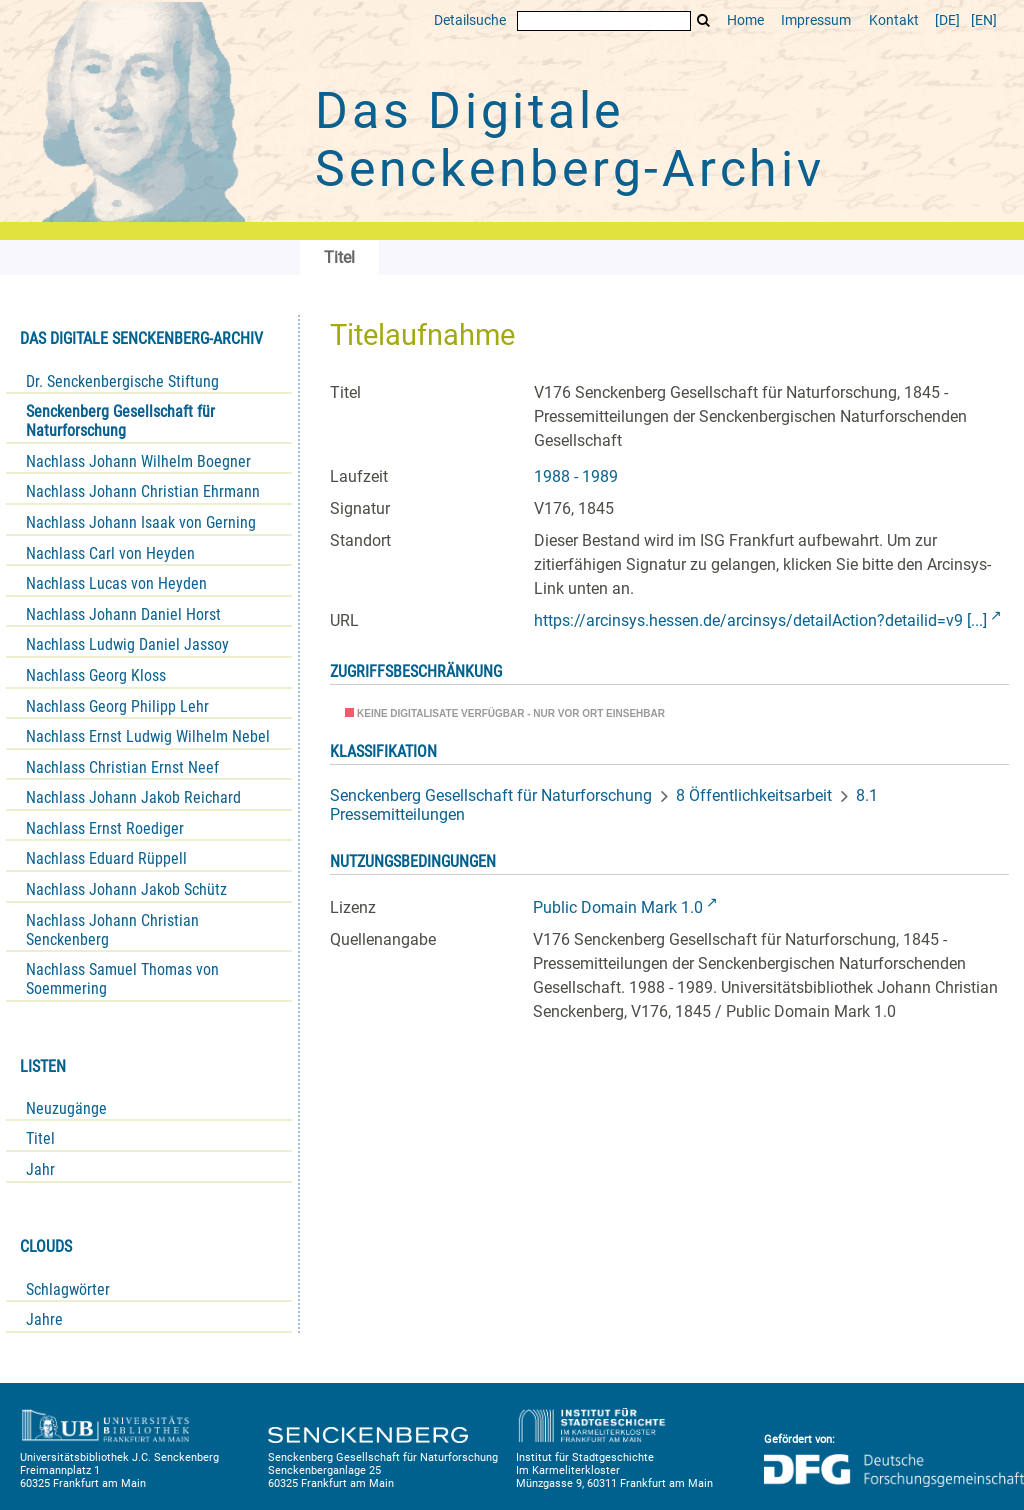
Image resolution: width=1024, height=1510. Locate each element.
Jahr (40, 1169)
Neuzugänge (66, 1108)
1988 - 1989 (576, 476)
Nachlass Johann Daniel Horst (123, 614)
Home (745, 20)
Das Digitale (570, 140)
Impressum (816, 20)
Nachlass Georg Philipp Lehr (117, 706)
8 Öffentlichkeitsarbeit (754, 795)
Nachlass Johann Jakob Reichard (133, 797)
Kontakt (894, 20)
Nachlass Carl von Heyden (110, 553)
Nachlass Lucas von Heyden (116, 583)
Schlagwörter (68, 1289)
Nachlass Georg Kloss (96, 675)
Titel (40, 1138)
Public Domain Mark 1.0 (618, 907)
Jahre (44, 1319)
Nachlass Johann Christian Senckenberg (112, 930)
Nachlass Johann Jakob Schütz (126, 889)
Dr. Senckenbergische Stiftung (122, 381)
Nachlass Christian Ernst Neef (122, 767)
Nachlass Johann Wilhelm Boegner (138, 461)
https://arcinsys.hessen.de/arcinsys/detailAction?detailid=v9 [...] (760, 620)
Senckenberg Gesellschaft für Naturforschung (120, 421)
